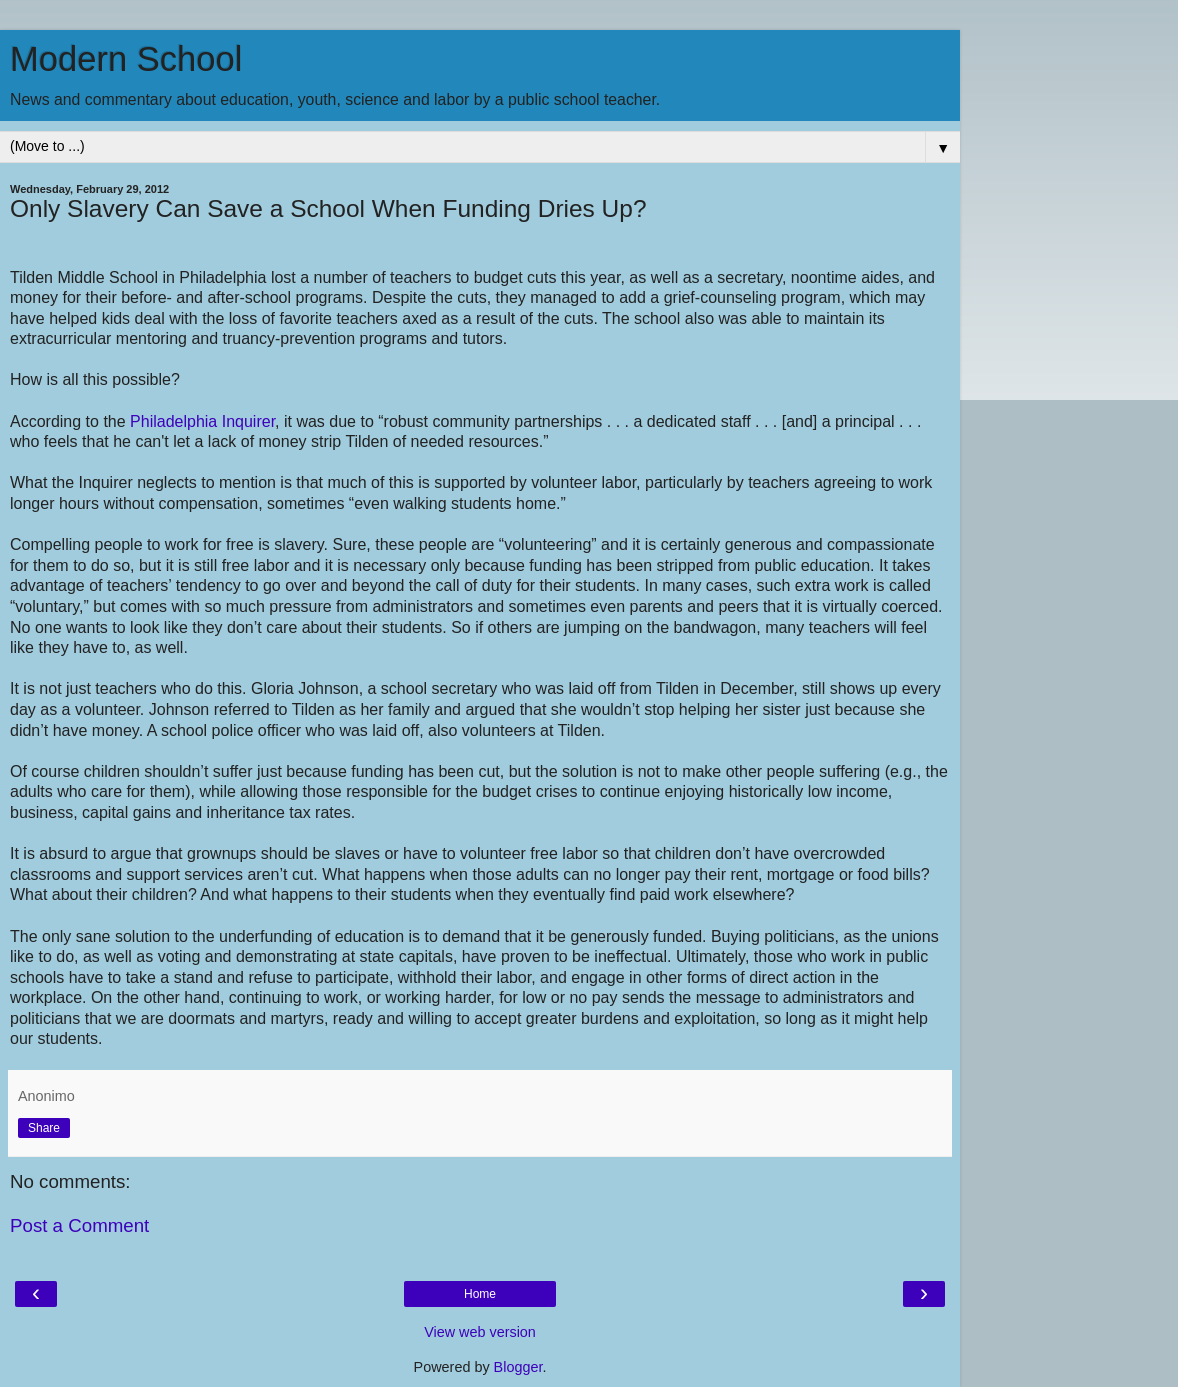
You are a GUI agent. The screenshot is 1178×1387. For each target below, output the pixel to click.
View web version (480, 1332)
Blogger (518, 1367)
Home (480, 1294)
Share (44, 1128)
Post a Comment (79, 1225)
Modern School (126, 59)
